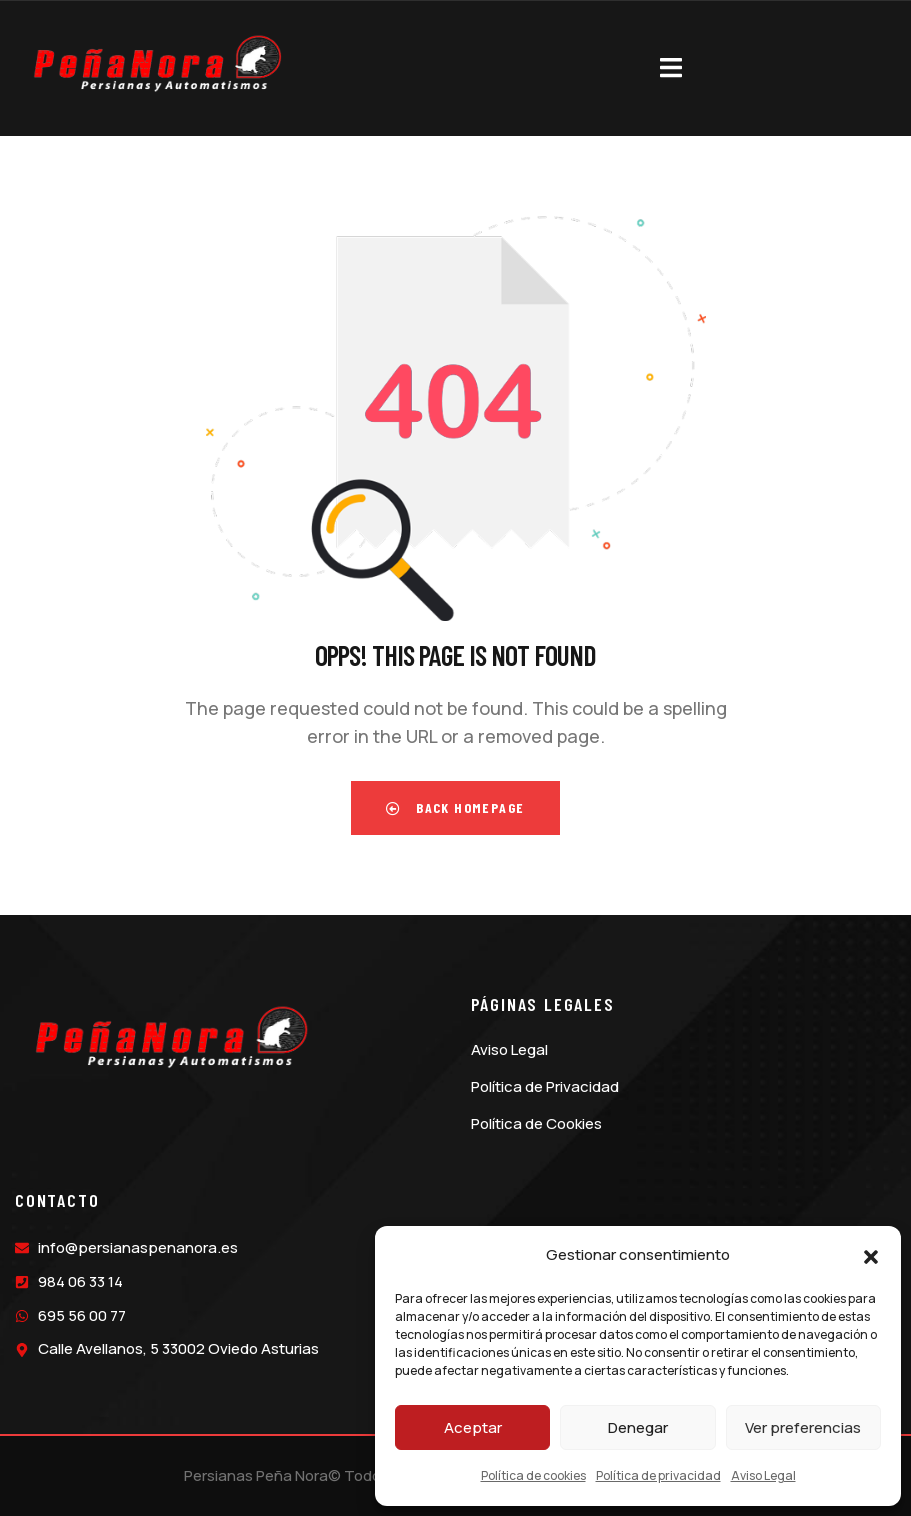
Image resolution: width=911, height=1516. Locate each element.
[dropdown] (671, 64)
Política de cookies (533, 1475)
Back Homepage (455, 807)
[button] (871, 1256)
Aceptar (473, 1427)
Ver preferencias (803, 1427)
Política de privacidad (658, 1475)
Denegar (638, 1427)
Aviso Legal (763, 1475)
